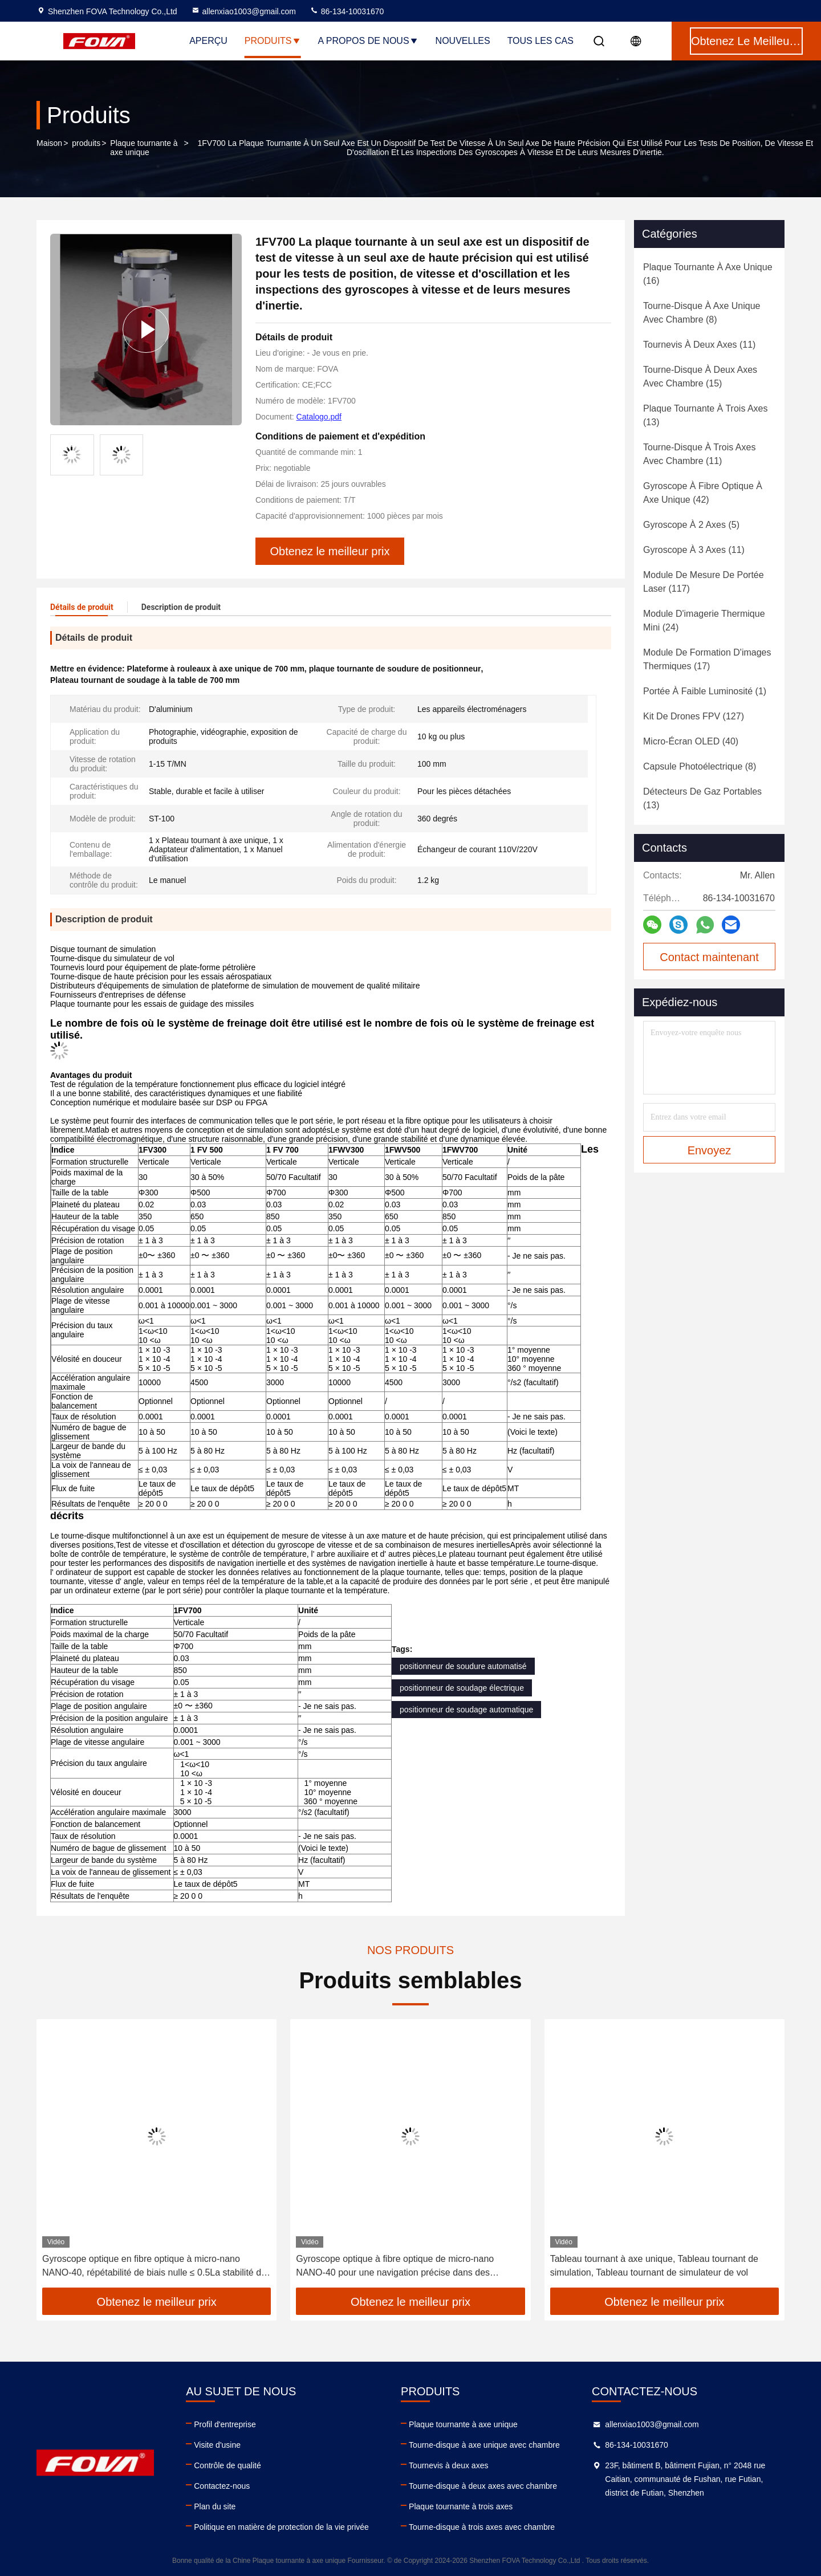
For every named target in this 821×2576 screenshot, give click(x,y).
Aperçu (208, 41)
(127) (693, 716)
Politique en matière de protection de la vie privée (281, 2527)
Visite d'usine (217, 2444)
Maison (49, 143)
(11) (699, 344)
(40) (690, 741)
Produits (273, 41)
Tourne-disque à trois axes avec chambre (482, 2527)
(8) (701, 312)
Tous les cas (540, 41)
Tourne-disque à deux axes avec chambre (483, 2485)
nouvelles (463, 41)
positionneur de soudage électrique (462, 1687)
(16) (708, 274)
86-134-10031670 (347, 11)
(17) (707, 659)
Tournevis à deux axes (448, 2465)
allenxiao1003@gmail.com (243, 11)
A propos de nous (368, 41)
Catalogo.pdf (319, 416)
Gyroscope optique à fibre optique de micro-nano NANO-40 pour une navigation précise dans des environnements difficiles (395, 2267)
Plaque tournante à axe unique (143, 148)
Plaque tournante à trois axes (461, 2506)
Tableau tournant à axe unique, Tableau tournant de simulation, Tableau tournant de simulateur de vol (654, 2265)
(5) (691, 525)
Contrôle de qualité (227, 2465)
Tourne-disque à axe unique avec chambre (484, 2444)
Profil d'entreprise (225, 2424)
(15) (700, 376)
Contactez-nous (222, 2485)
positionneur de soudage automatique (466, 1709)
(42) (702, 492)
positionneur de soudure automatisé (463, 1666)
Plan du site (214, 2506)
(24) (704, 620)
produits (86, 143)
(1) (704, 691)
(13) (705, 415)
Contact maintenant (709, 957)
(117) (703, 581)
